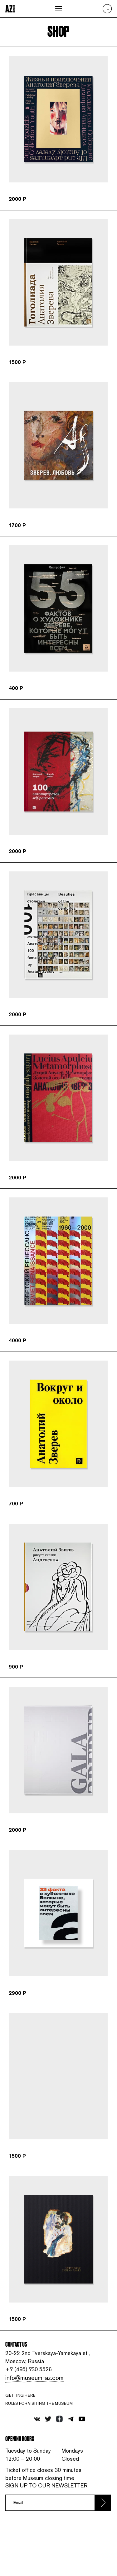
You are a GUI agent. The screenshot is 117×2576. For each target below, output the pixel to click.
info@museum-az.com (35, 2401)
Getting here (22, 2419)
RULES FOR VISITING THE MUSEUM (42, 2428)
